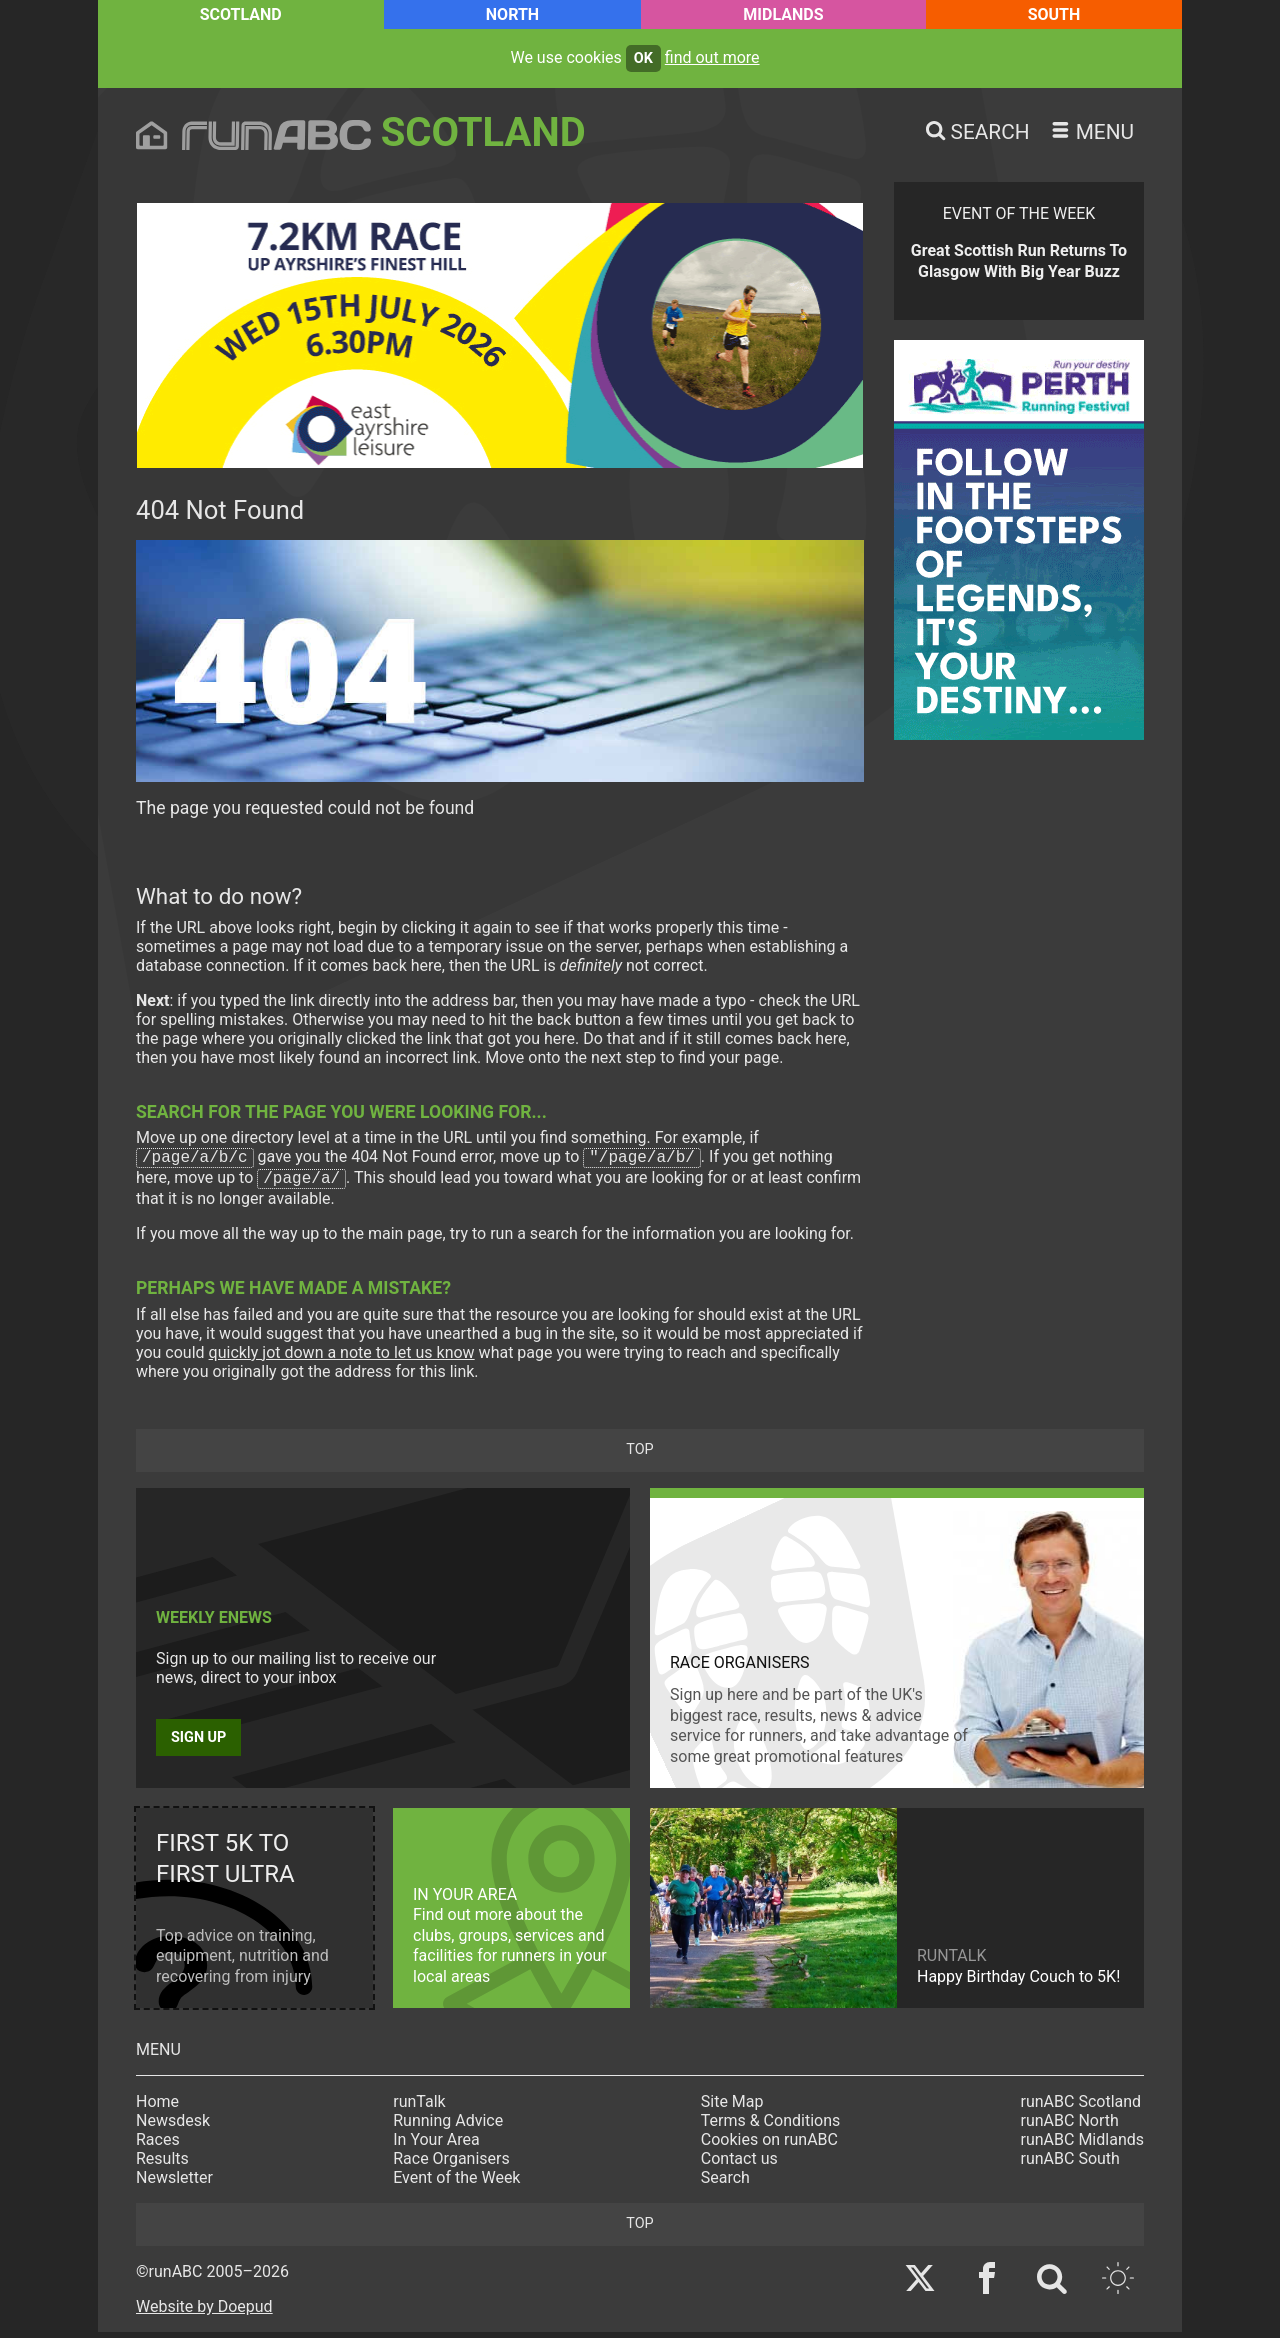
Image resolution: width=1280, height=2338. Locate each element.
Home (157, 2107)
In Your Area (436, 2145)
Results (162, 2164)
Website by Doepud (204, 2312)
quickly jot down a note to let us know (342, 1358)
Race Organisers (451, 2164)
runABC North (1070, 2126)
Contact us (739, 2164)
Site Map (732, 2107)
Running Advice (448, 2126)
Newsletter (174, 2183)
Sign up (198, 1743)
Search (725, 2183)
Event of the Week (456, 2183)
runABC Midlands (1082, 2145)
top (639, 1455)
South (1054, 14)
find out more (712, 57)
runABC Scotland (1081, 2107)
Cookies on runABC (769, 2145)
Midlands (783, 14)
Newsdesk (173, 2126)
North (512, 14)
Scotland (241, 14)
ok (643, 58)
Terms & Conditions (771, 2126)
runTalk (419, 2107)
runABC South (1070, 2164)
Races (158, 2145)
